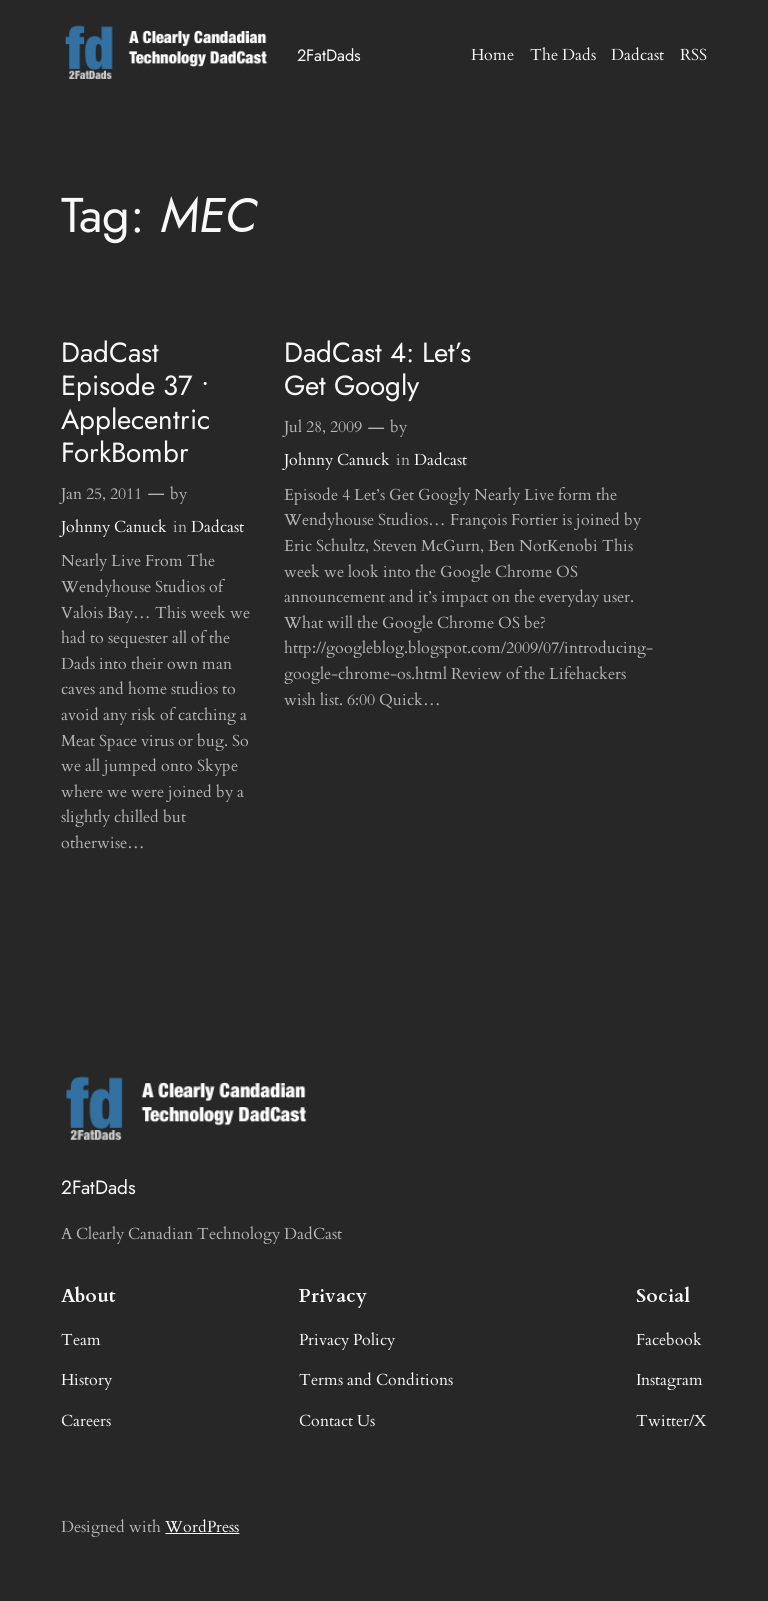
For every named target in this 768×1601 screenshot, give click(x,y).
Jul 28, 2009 (323, 427)
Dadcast (217, 527)
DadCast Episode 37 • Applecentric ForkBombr (135, 402)
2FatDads (329, 55)
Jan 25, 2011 (101, 494)
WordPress (202, 1527)
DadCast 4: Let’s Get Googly (377, 369)
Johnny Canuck (114, 527)
